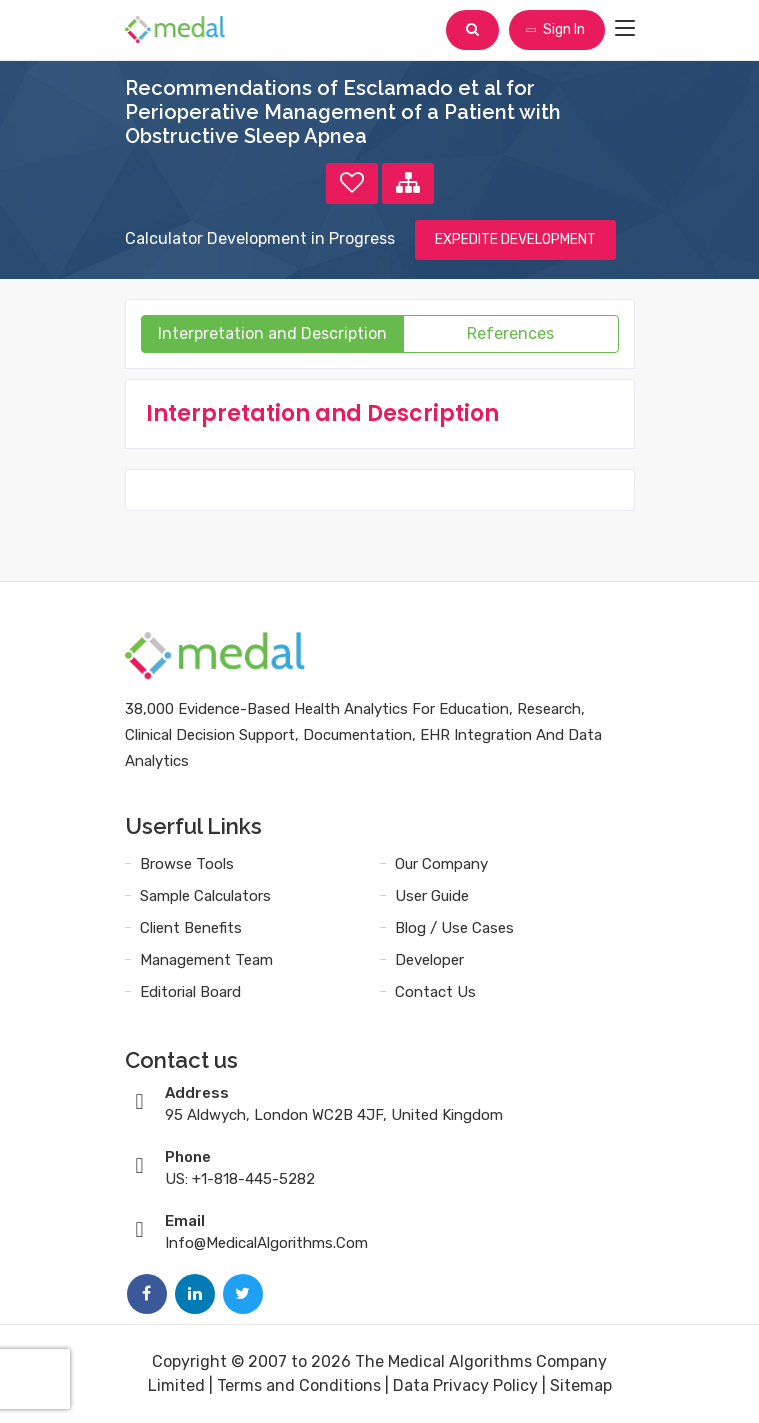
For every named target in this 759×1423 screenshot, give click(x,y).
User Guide (432, 896)
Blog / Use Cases (454, 928)
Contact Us (435, 992)
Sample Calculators (205, 896)
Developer (429, 960)
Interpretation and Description (272, 333)
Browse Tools (187, 864)
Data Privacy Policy (465, 1385)
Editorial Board (190, 992)
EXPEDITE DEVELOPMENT (515, 239)
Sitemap (581, 1385)
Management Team (206, 960)
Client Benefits (191, 928)
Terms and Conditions (299, 1385)
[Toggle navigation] (625, 29)
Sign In (555, 29)
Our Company (441, 864)
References (510, 333)
